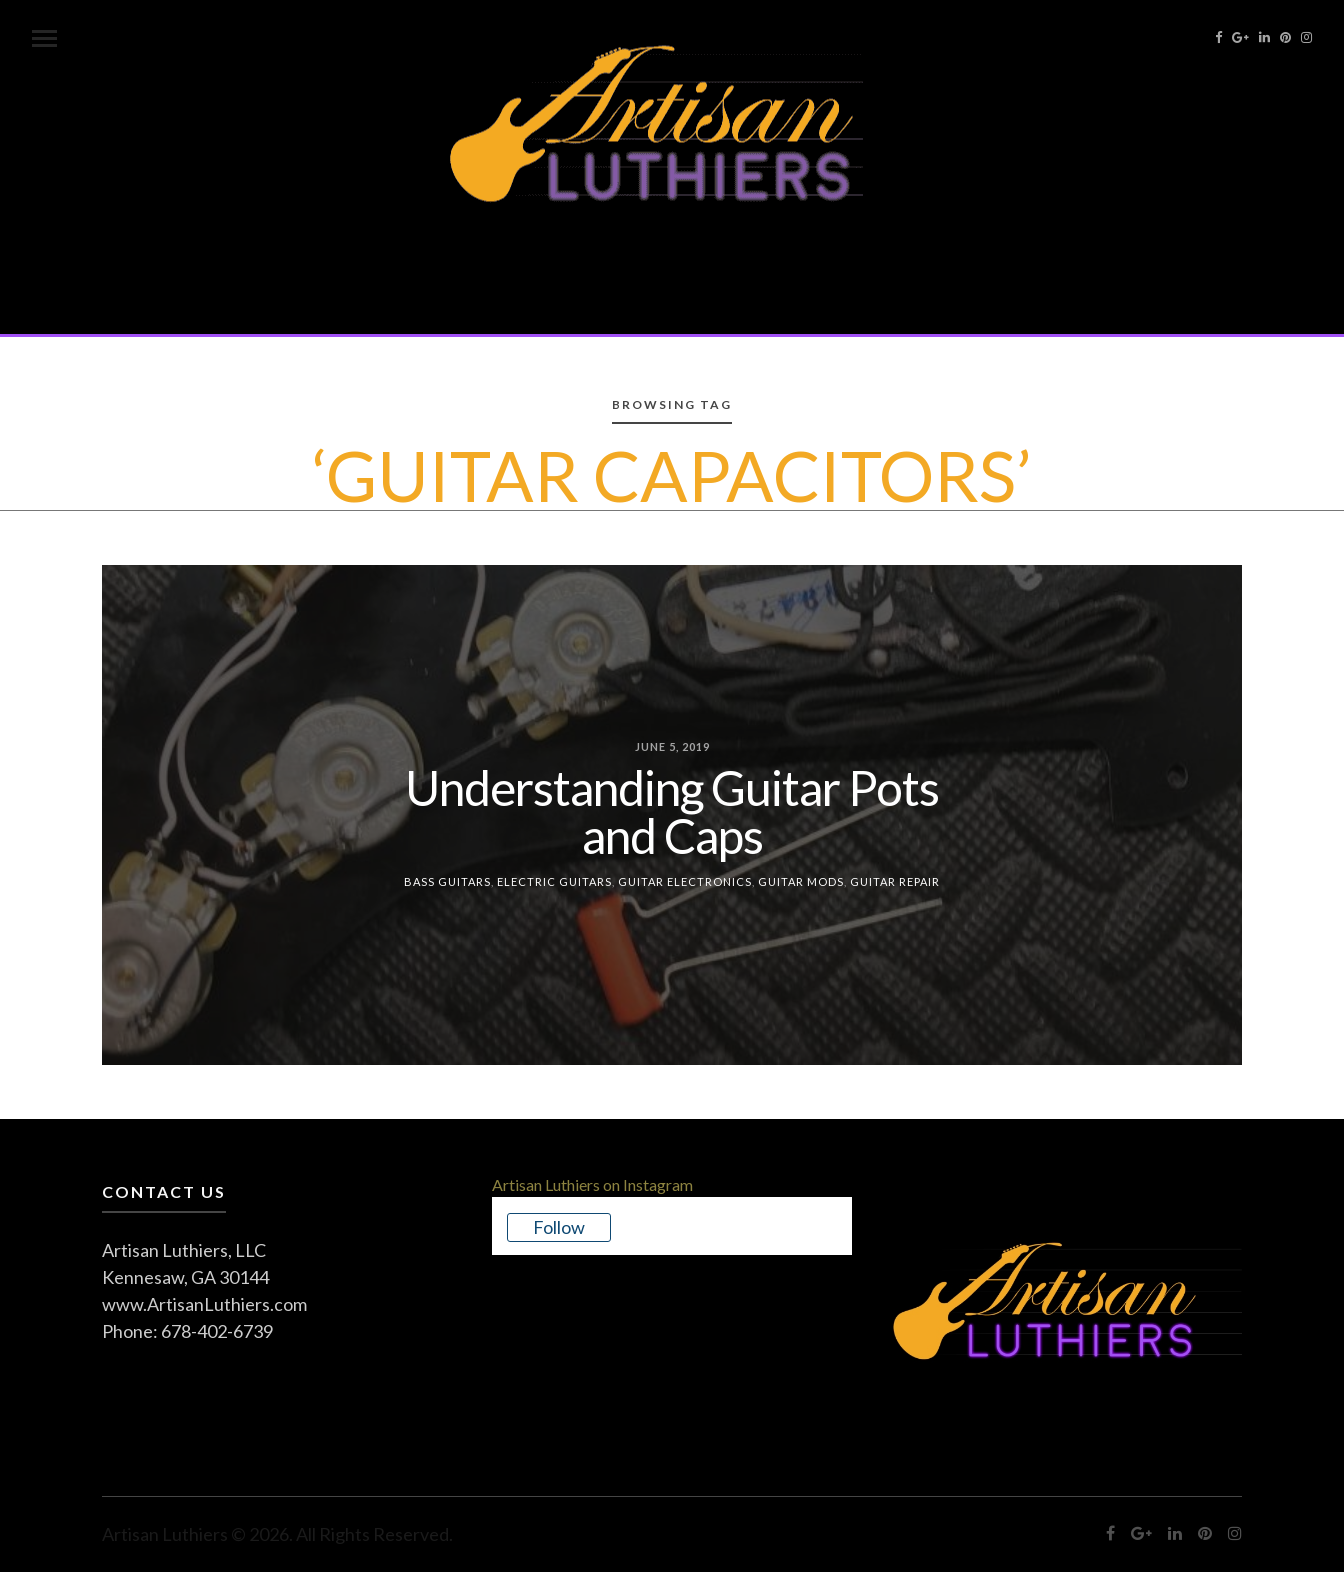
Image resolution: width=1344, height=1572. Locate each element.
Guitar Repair (895, 880)
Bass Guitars (447, 880)
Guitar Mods (801, 880)
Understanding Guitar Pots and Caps (672, 810)
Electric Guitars (554, 880)
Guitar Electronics (685, 880)
